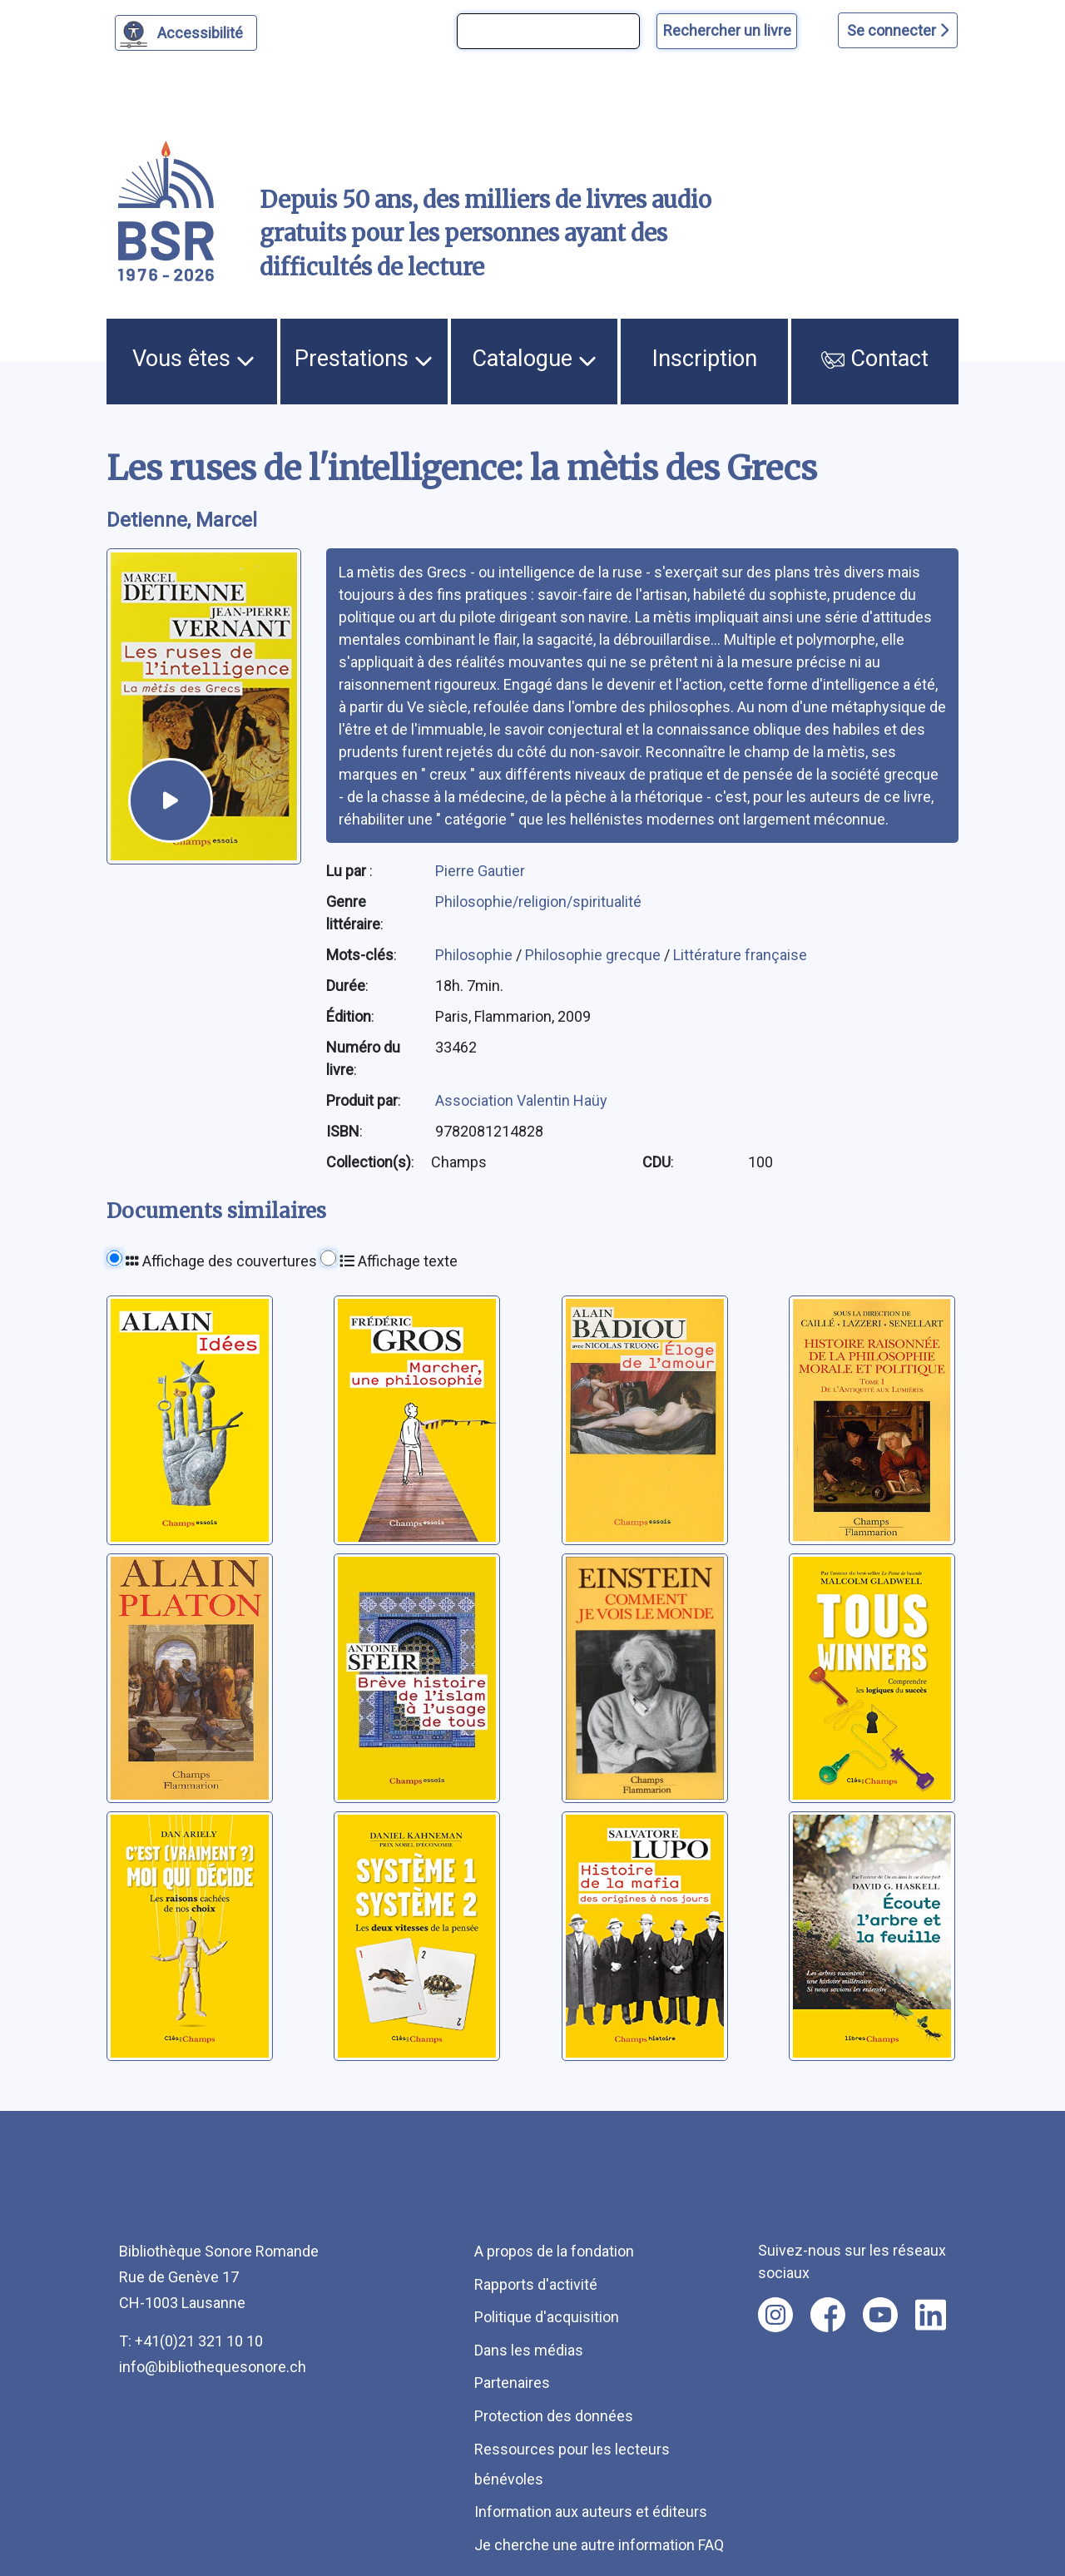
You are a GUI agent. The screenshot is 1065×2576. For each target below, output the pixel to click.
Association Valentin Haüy (521, 1100)
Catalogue (534, 358)
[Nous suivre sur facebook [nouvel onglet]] (827, 2314)
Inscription (704, 358)
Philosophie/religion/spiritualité (538, 901)
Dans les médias (528, 2350)
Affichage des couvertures (221, 1261)
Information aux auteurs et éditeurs (590, 2511)
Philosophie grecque (594, 955)
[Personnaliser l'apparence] (185, 32)
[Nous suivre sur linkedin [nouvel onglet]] (930, 2314)
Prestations (364, 358)
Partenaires (512, 2382)
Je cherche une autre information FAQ (599, 2545)
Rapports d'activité (535, 2284)
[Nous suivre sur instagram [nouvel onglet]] (775, 2314)
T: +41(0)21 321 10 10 (191, 2341)
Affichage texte (398, 1261)
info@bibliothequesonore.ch (212, 2366)
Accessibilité (202, 30)
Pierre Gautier (480, 870)
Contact (875, 358)
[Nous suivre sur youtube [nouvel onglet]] (880, 2314)
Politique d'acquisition (546, 2317)
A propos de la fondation (554, 2251)
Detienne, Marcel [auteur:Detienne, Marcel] (181, 520)
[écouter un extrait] (170, 800)
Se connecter (898, 30)
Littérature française (740, 955)
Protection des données (553, 2416)
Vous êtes (193, 358)
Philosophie (475, 955)
